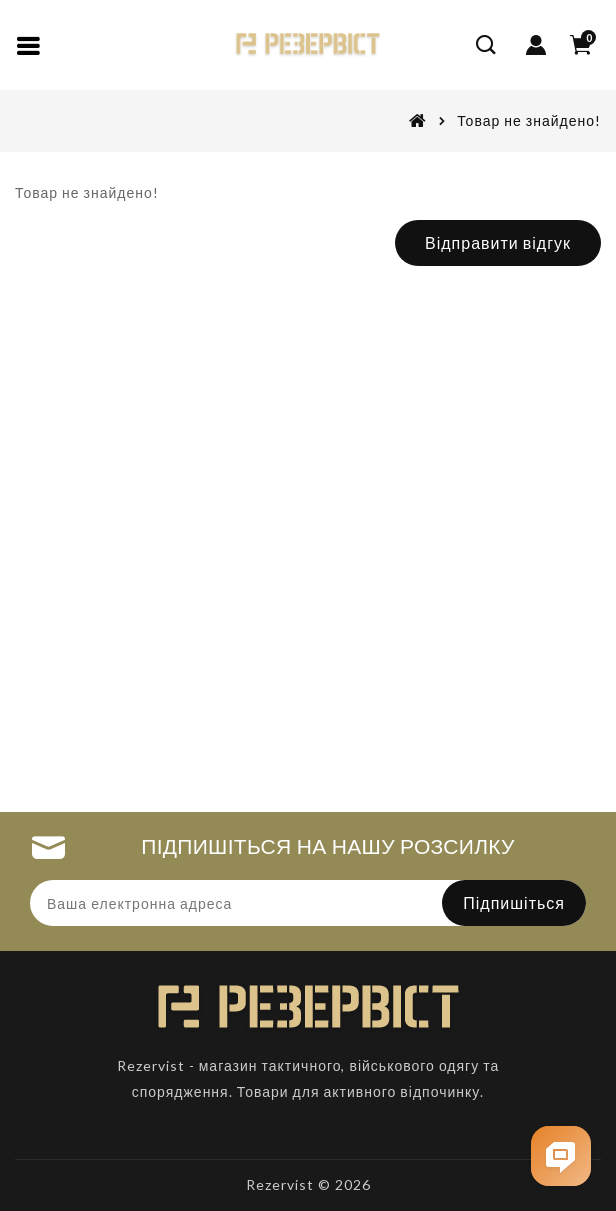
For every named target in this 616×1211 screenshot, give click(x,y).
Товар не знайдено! (529, 120)
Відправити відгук (498, 242)
